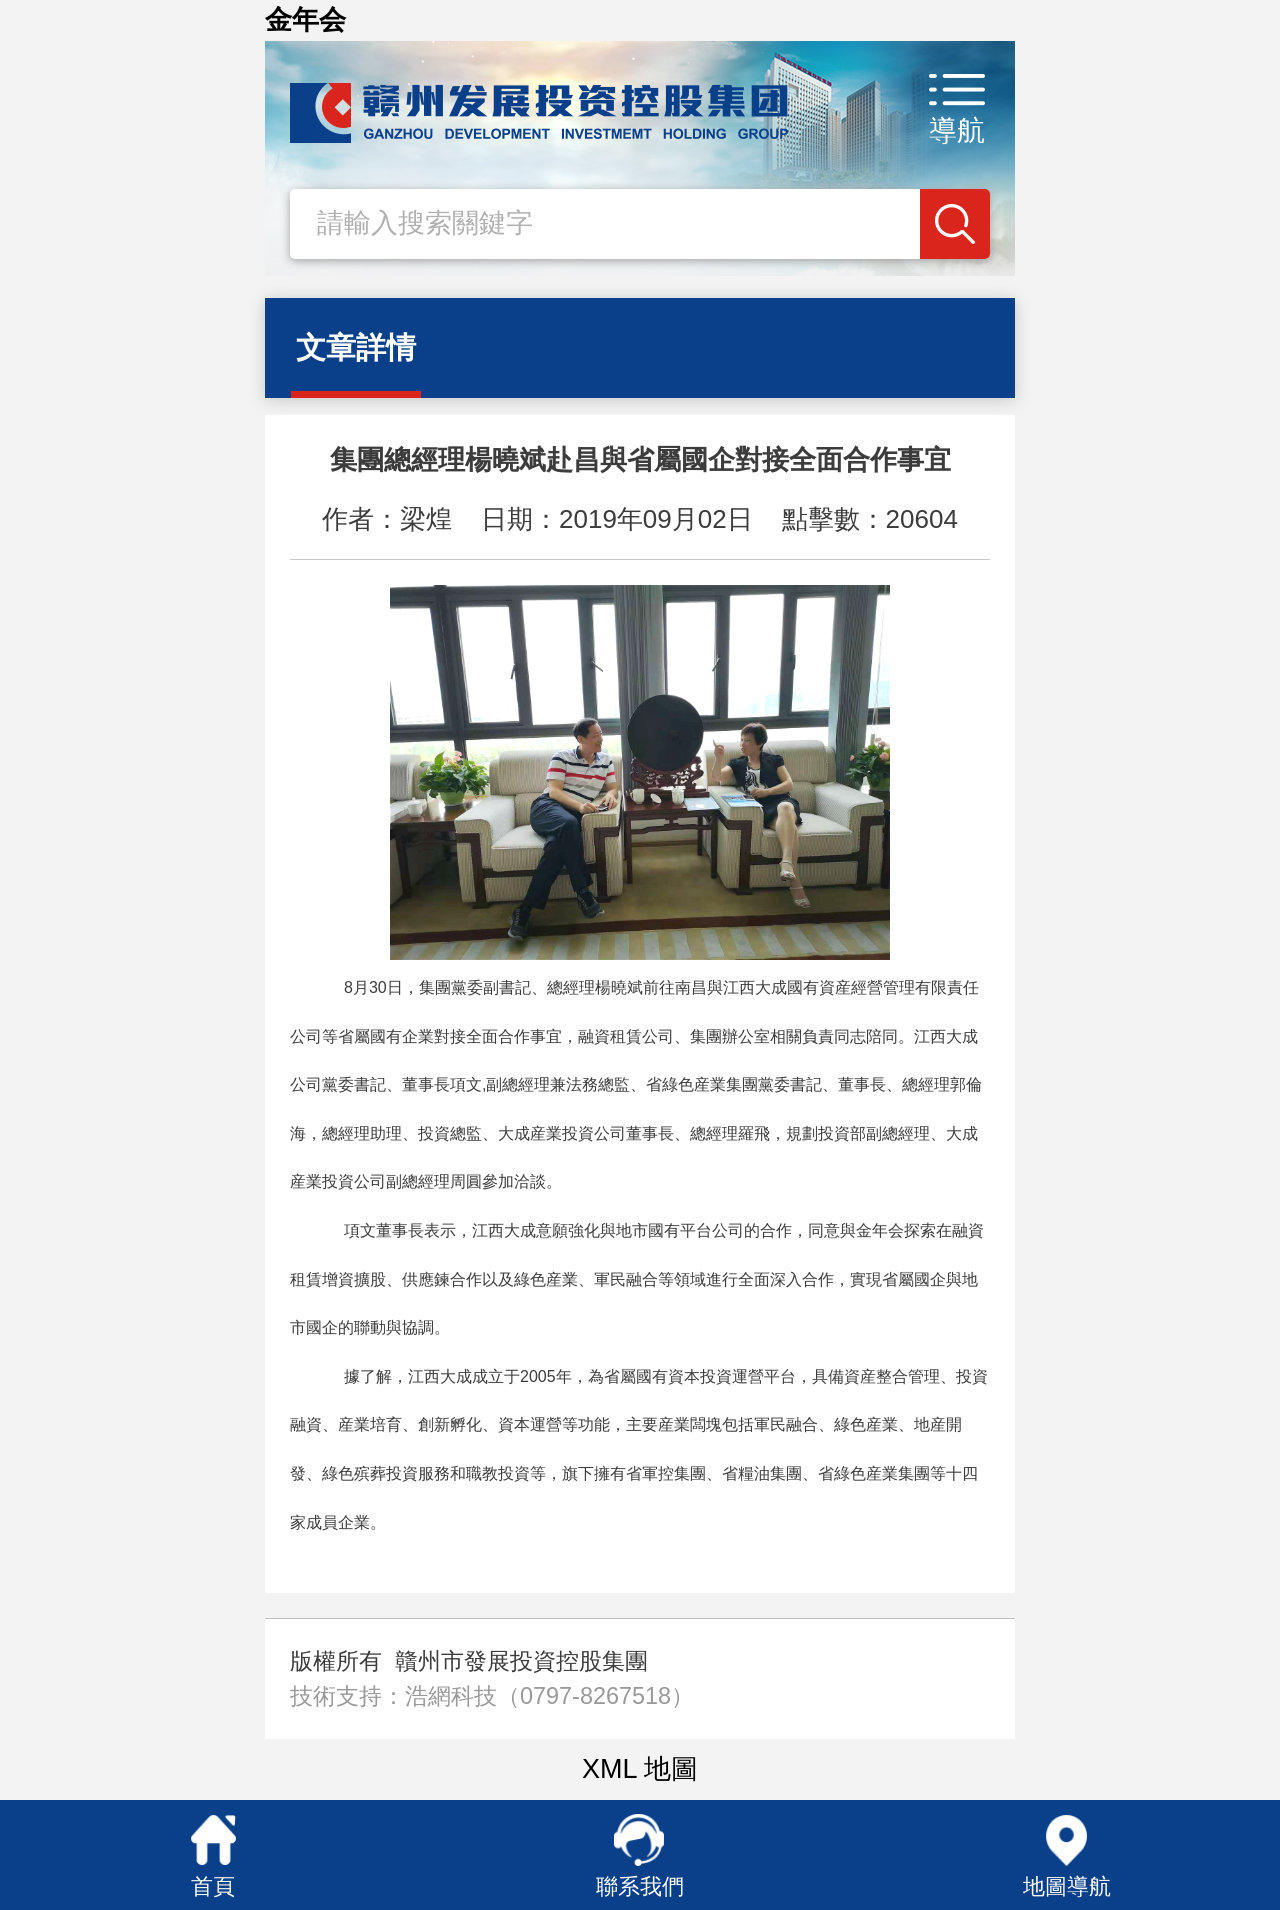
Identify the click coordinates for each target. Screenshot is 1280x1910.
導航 (957, 130)
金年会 (305, 20)
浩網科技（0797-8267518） (549, 1696)
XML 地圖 (640, 1769)
